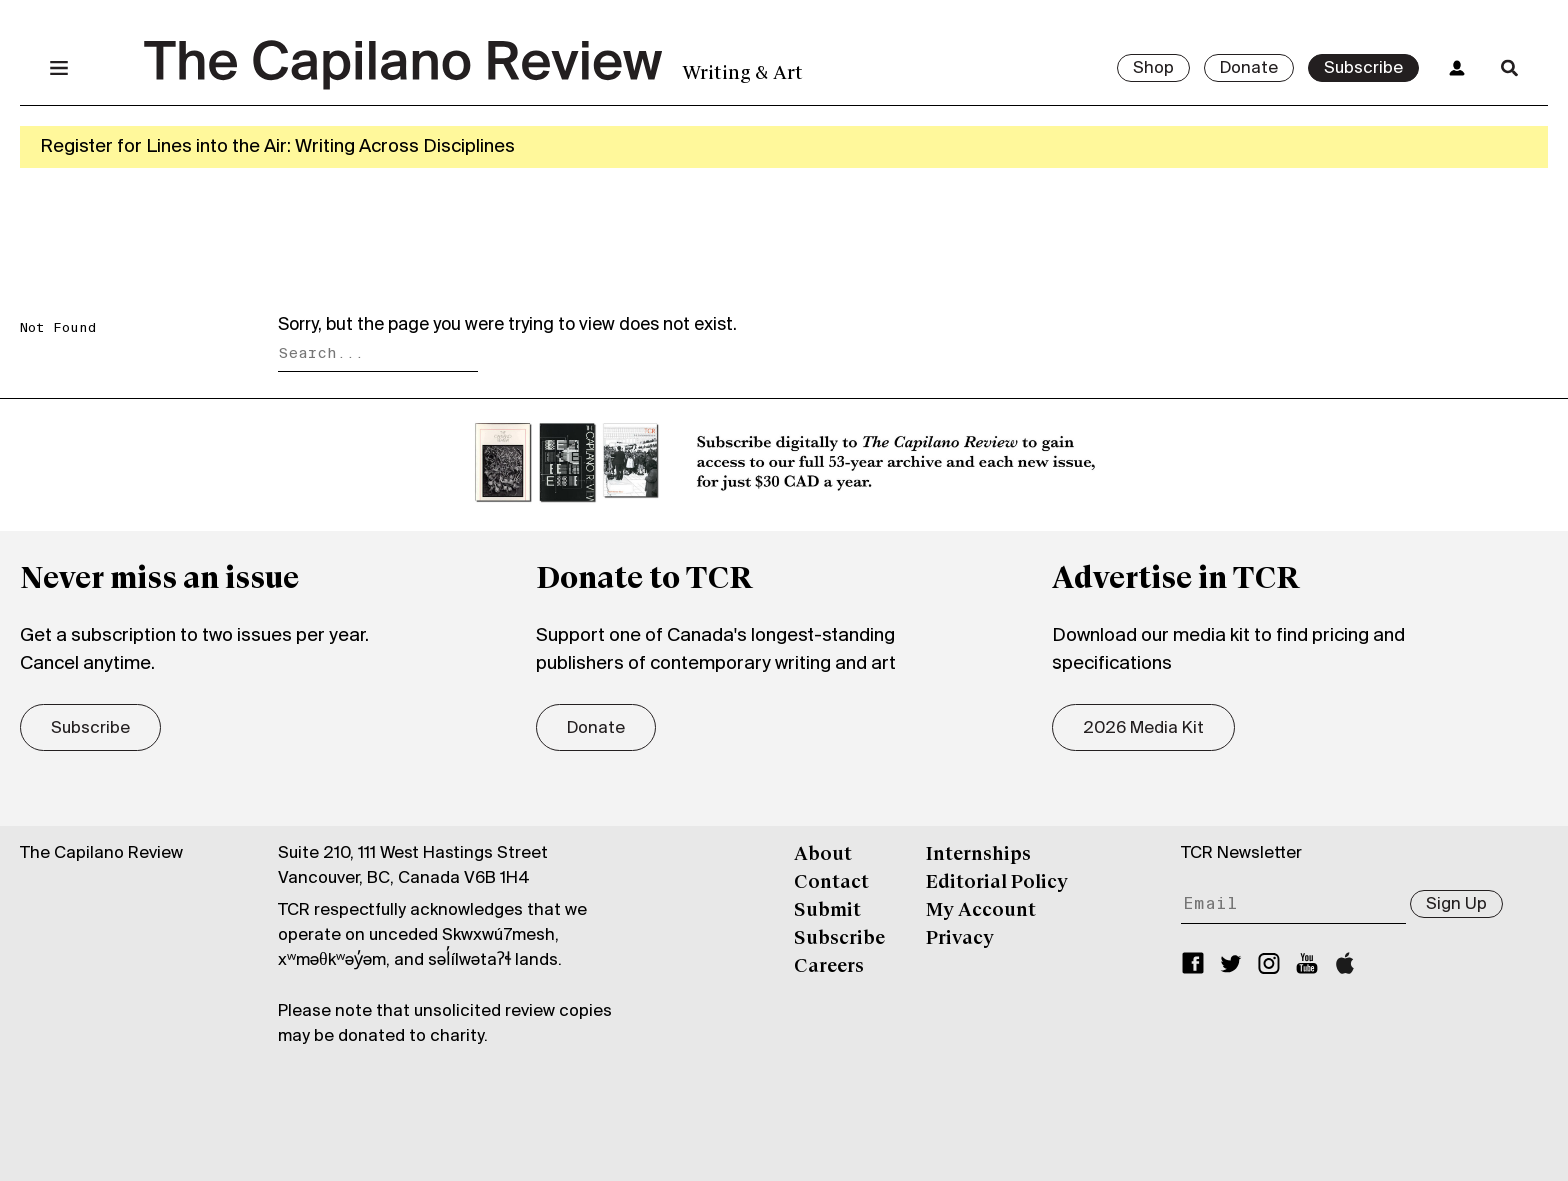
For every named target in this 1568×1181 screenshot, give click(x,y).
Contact (831, 883)
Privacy (960, 939)
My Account (981, 911)
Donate (1249, 68)
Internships (978, 855)
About (823, 855)
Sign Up (1456, 904)
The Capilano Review (101, 853)
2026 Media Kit (1143, 728)
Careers (829, 967)
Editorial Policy (997, 883)
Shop (1153, 68)
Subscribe (1363, 68)
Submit (827, 911)
